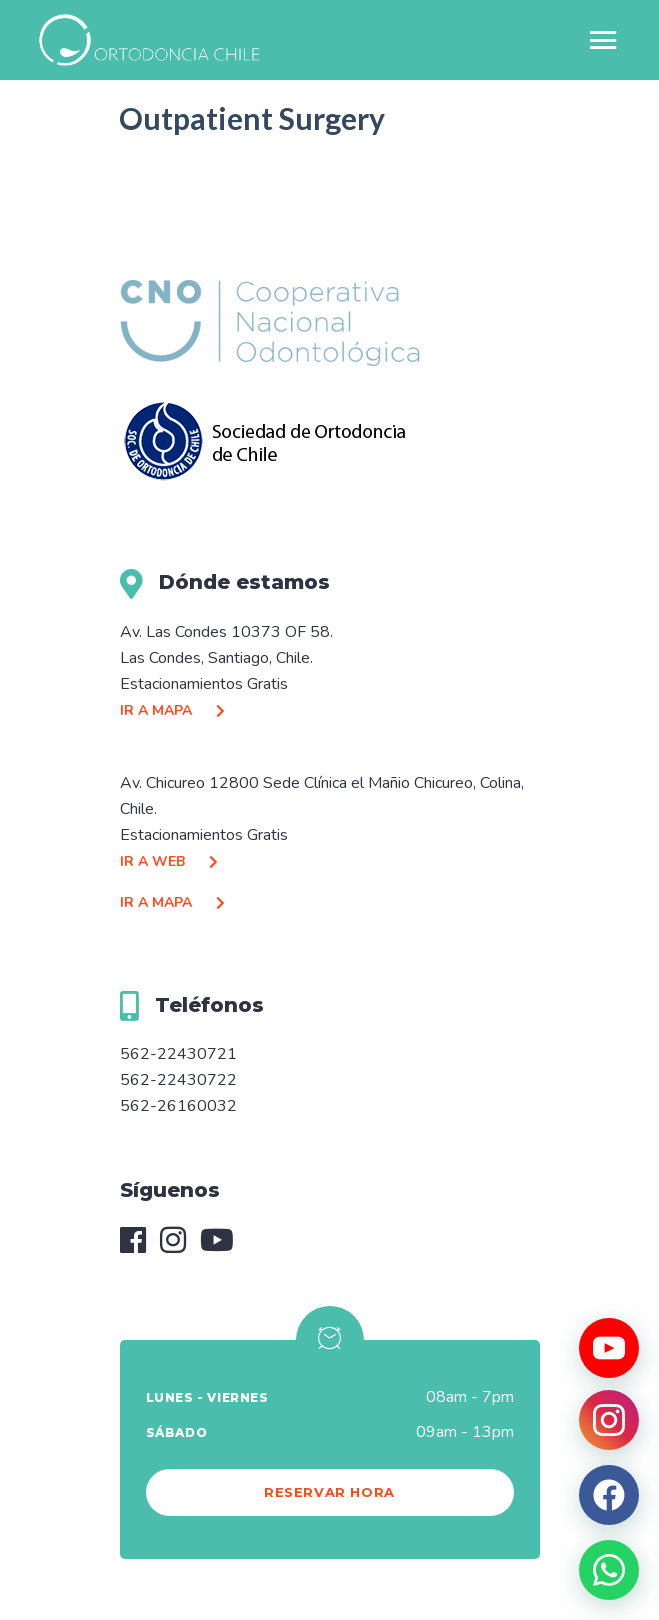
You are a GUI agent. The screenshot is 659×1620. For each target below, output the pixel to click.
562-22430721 (178, 1054)
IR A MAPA (177, 710)
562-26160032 (178, 1106)
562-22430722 (178, 1080)
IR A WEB (174, 861)
